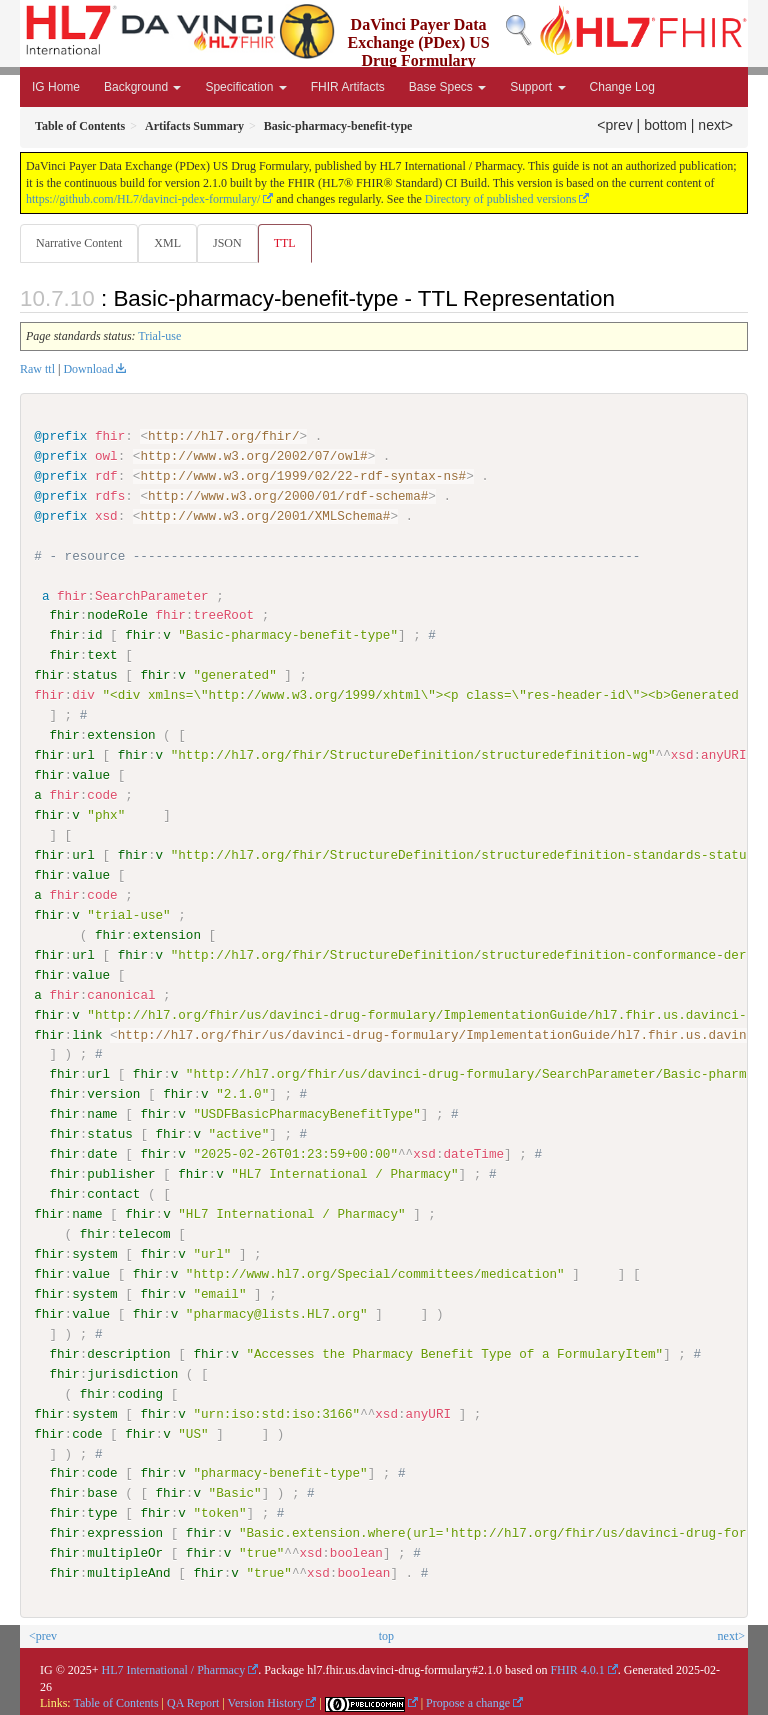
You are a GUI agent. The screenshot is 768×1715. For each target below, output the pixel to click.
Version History (266, 1703)
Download (88, 369)
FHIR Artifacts (348, 87)
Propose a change (468, 1703)
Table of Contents (115, 1703)
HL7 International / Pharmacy (174, 1669)
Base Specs (447, 87)
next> (715, 125)
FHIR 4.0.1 (577, 1669)
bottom (665, 125)
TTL (285, 243)
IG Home (56, 87)
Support (537, 87)
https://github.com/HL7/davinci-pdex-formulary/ (143, 199)
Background (142, 87)
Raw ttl (37, 369)
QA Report (193, 1703)
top (386, 1635)
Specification (245, 87)
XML (167, 243)
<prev (614, 125)
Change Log (622, 87)
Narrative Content (79, 243)
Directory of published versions (501, 199)
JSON (227, 243)
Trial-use (159, 336)
